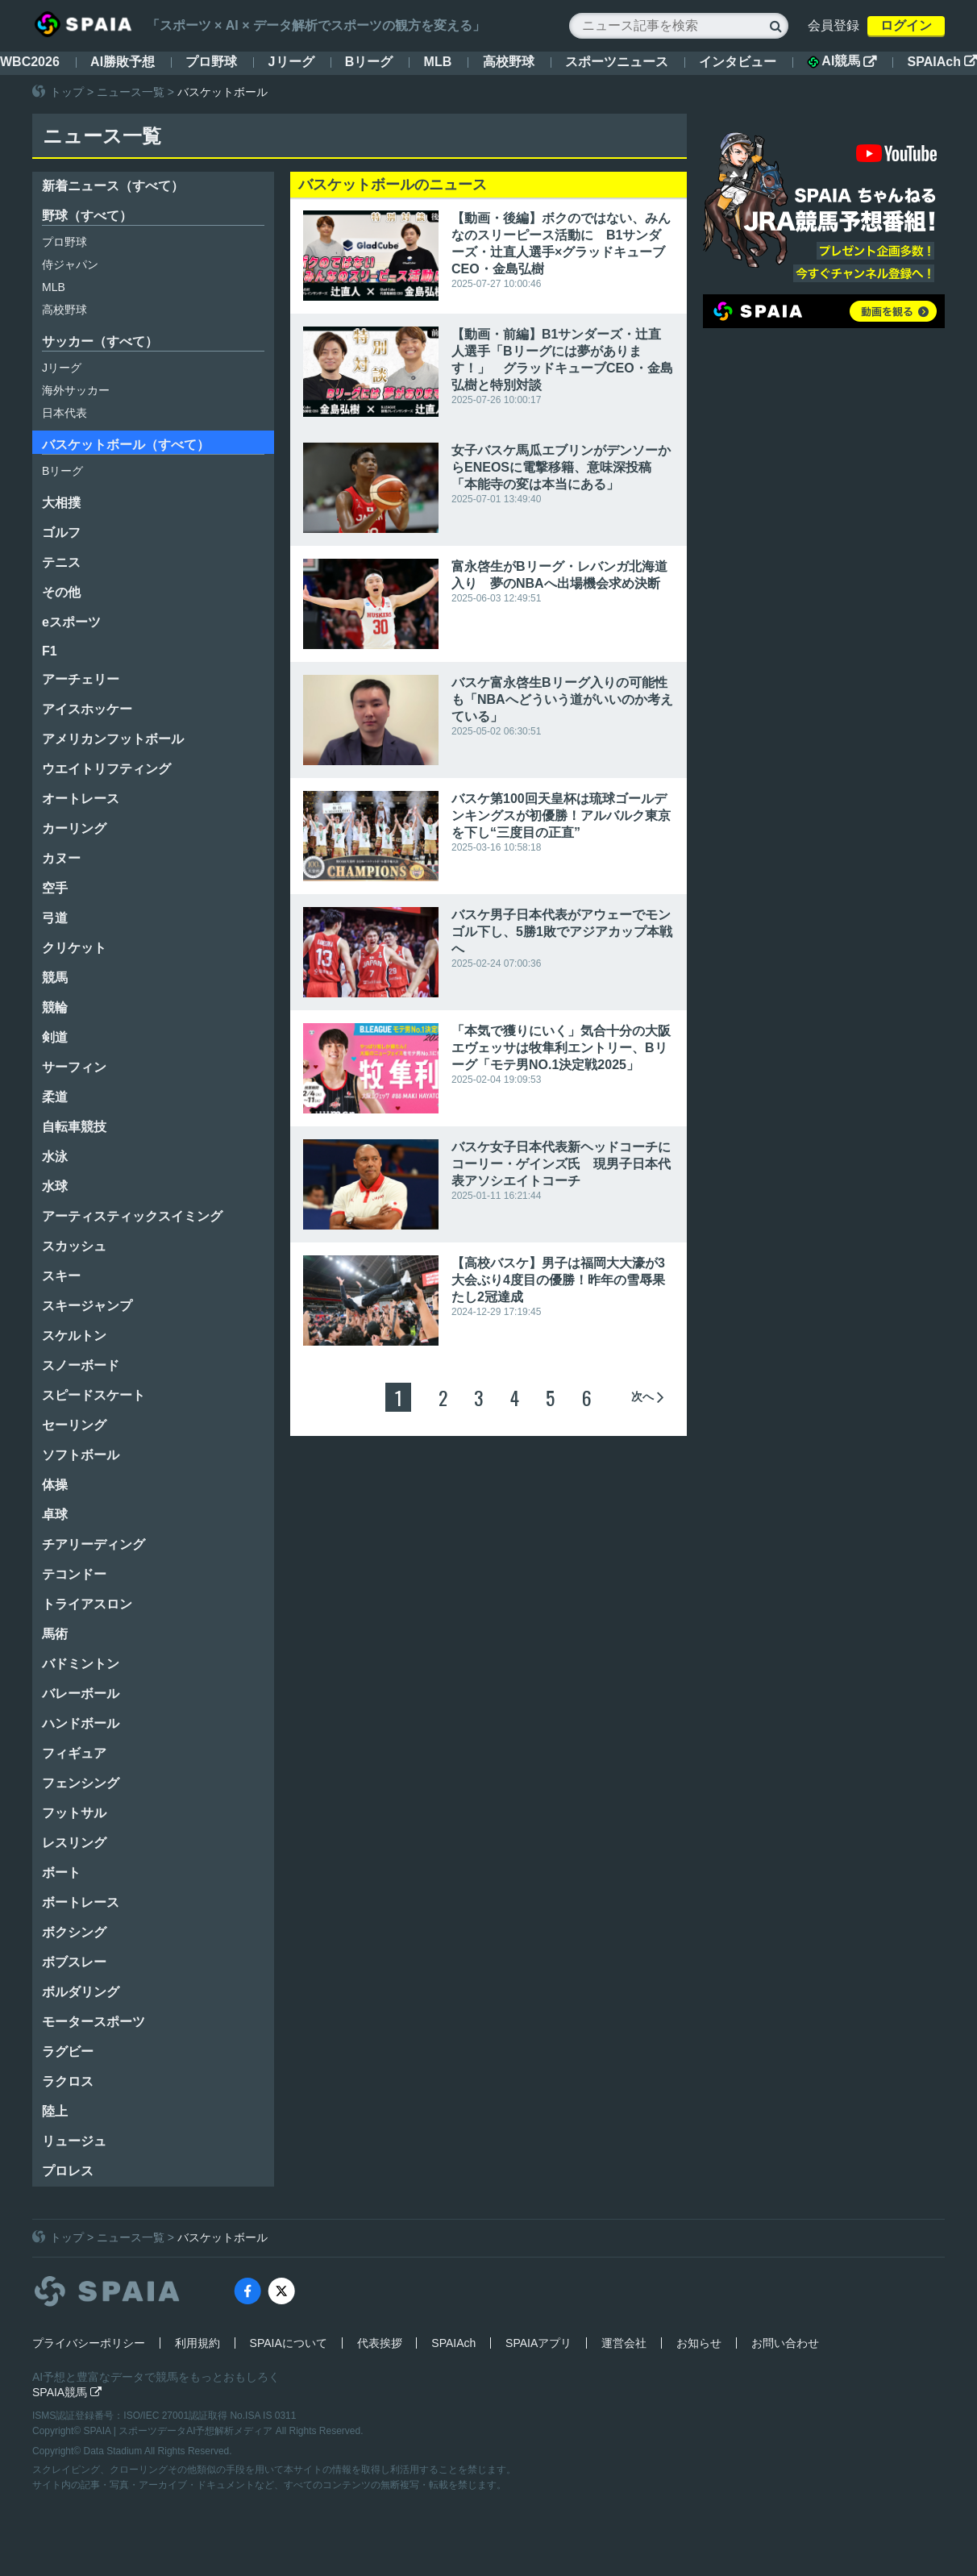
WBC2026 (30, 62)
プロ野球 (211, 62)
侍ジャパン (70, 264)
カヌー (61, 858)
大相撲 (61, 503)
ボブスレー (74, 1962)
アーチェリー (80, 679)
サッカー (100, 341)
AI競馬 (841, 61)
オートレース (80, 798)
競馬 (55, 977)
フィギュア (74, 1753)
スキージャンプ (87, 1306)
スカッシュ (74, 1246)
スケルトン (74, 1335)
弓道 (55, 918)
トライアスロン (87, 1604)
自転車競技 (74, 1127)
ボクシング (74, 1932)
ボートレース (80, 1902)
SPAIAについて (288, 2343)
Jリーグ (291, 62)
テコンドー (74, 1574)
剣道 (55, 1037)
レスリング (74, 1843)
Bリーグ (369, 62)
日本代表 (64, 412)
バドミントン (80, 1664)
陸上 (55, 2111)
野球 (87, 216)
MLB (438, 62)
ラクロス (68, 2081)
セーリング (74, 1425)
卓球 (55, 1514)
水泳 (55, 1156)
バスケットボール (126, 445)
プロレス (68, 2171)
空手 (55, 888)
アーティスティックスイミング (132, 1216)
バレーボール (80, 1693)
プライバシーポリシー (88, 2343)
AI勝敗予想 (122, 62)
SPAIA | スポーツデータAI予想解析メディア (180, 2431)
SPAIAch (942, 62)
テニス (61, 562)
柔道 (55, 1097)
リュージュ (74, 2141)
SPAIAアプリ (538, 2343)
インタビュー (737, 62)
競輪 (55, 1007)
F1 (49, 651)
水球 (55, 1186)
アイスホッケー (87, 709)
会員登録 (833, 25)
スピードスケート (93, 1395)
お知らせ (698, 2343)
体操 (55, 1485)
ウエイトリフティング (106, 769)
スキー (61, 1276)
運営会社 (623, 2343)
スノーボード (80, 1365)
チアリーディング (93, 1544)
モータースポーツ (93, 2022)
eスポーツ (71, 622)
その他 (61, 592)
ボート (61, 1872)
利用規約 (197, 2343)
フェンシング (80, 1783)
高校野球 (508, 62)
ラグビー (68, 2051)
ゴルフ (61, 532)
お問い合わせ (785, 2343)
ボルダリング (80, 1992)
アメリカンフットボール (113, 739)
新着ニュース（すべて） (113, 186)
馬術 (55, 1634)
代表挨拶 (379, 2343)
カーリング (74, 828)
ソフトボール (80, 1455)
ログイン (906, 25)
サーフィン (74, 1067)
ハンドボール (80, 1723)
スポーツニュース (616, 62)
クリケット (74, 948)
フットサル (74, 1813)
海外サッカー (76, 390)
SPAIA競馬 (67, 2392)
